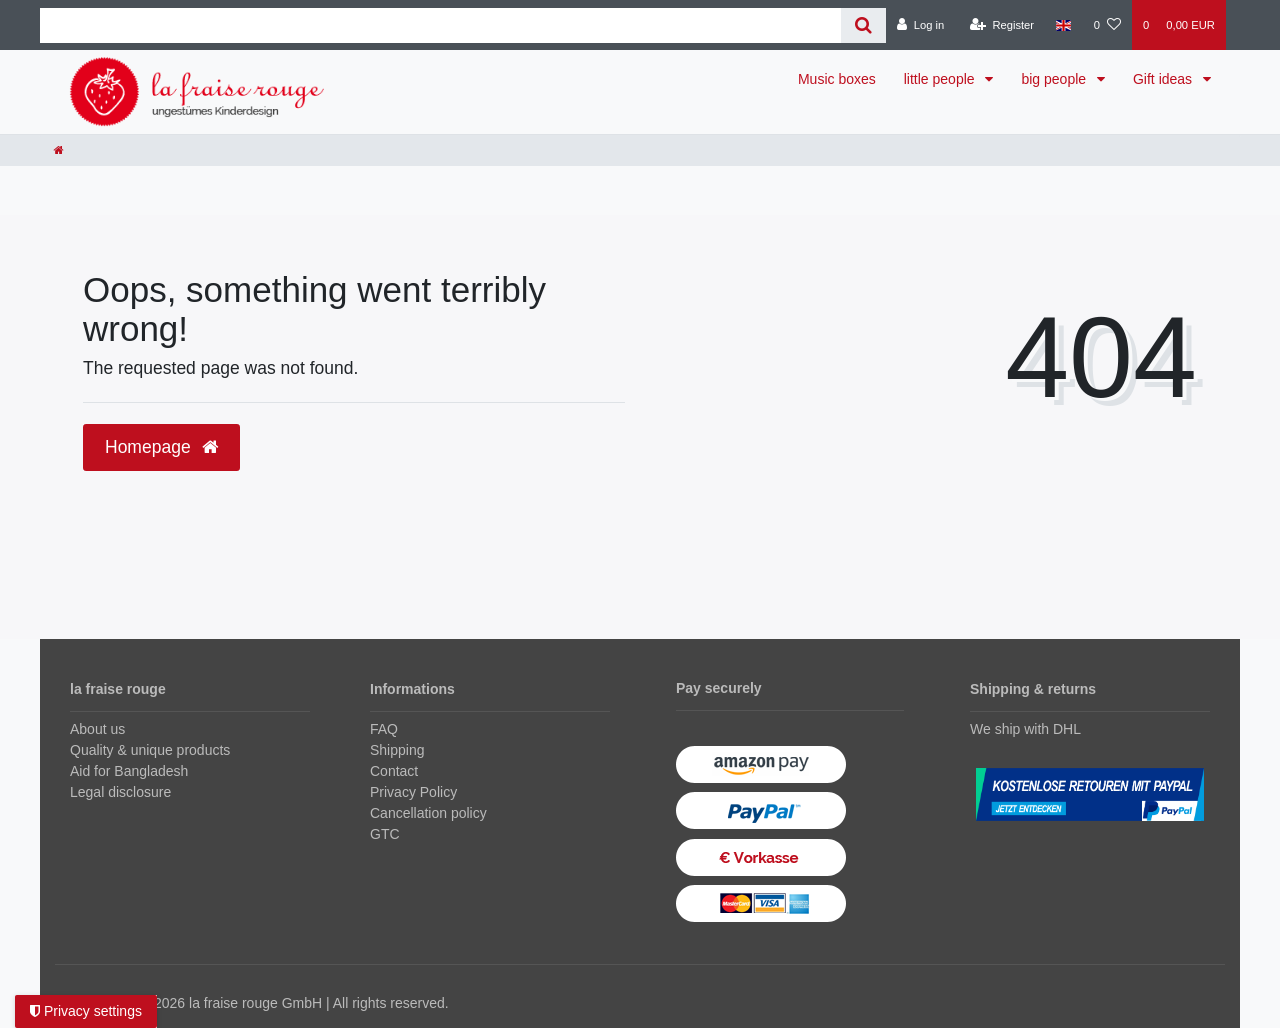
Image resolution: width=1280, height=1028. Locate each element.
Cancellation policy (428, 813)
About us (97, 729)
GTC (385, 834)
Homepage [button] (161, 447)
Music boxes (837, 79)
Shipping (397, 750)
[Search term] (440, 25)
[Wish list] (1107, 25)
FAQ (384, 729)
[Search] (863, 25)
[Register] (1002, 25)
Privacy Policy (413, 792)
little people (941, 79)
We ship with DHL (1025, 729)
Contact (394, 771)
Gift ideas (1164, 79)
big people (1055, 79)
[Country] (1063, 25)
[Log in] (920, 25)
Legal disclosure (120, 792)
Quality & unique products (150, 750)
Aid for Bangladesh (129, 771)
